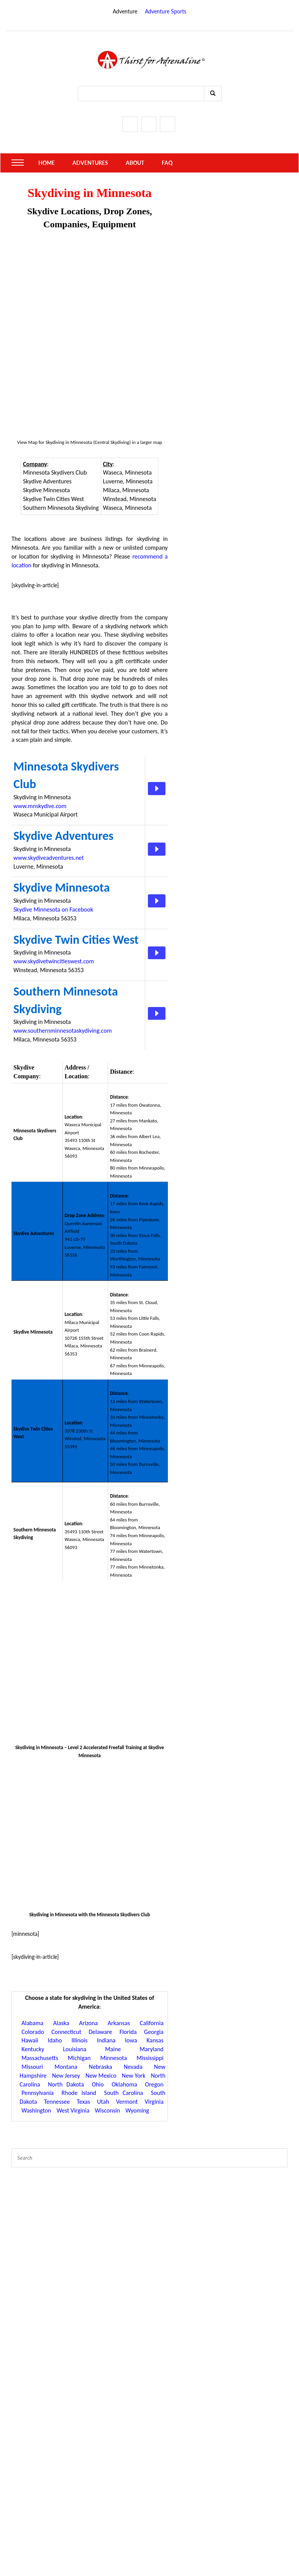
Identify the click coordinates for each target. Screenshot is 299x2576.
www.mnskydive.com (39, 806)
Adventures (90, 162)
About (135, 162)
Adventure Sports (165, 11)
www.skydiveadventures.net (48, 857)
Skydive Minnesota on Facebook (53, 909)
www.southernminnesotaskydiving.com (62, 1030)
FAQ (167, 162)
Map (33, 442)
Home (46, 162)
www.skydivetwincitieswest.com (53, 961)
